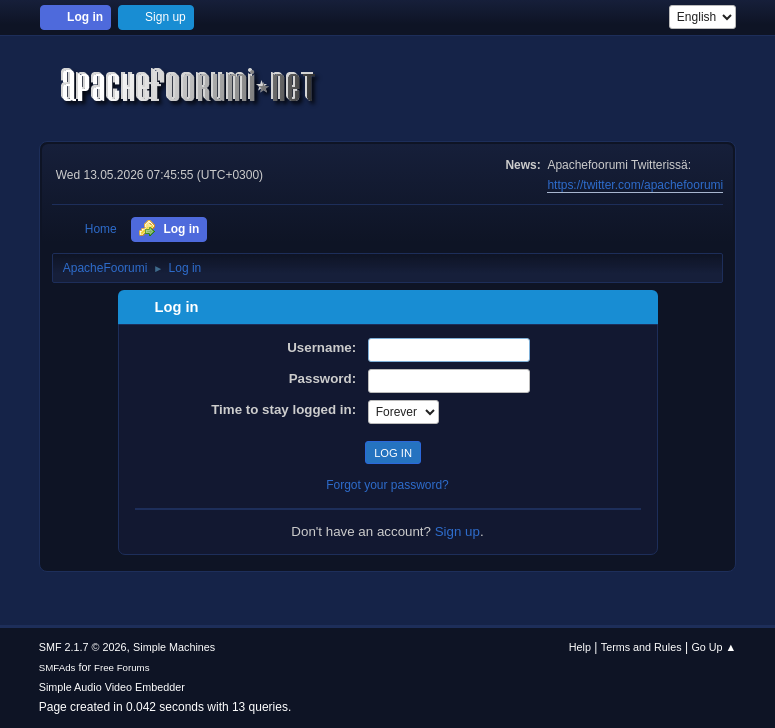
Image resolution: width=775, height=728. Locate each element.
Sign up (457, 531)
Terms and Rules (641, 647)
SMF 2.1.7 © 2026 (83, 647)
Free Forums (122, 667)
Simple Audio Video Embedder (112, 687)
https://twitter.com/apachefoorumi (635, 185)
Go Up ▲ (713, 647)
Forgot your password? (387, 485)
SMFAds (57, 667)
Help (580, 647)
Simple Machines (174, 647)
